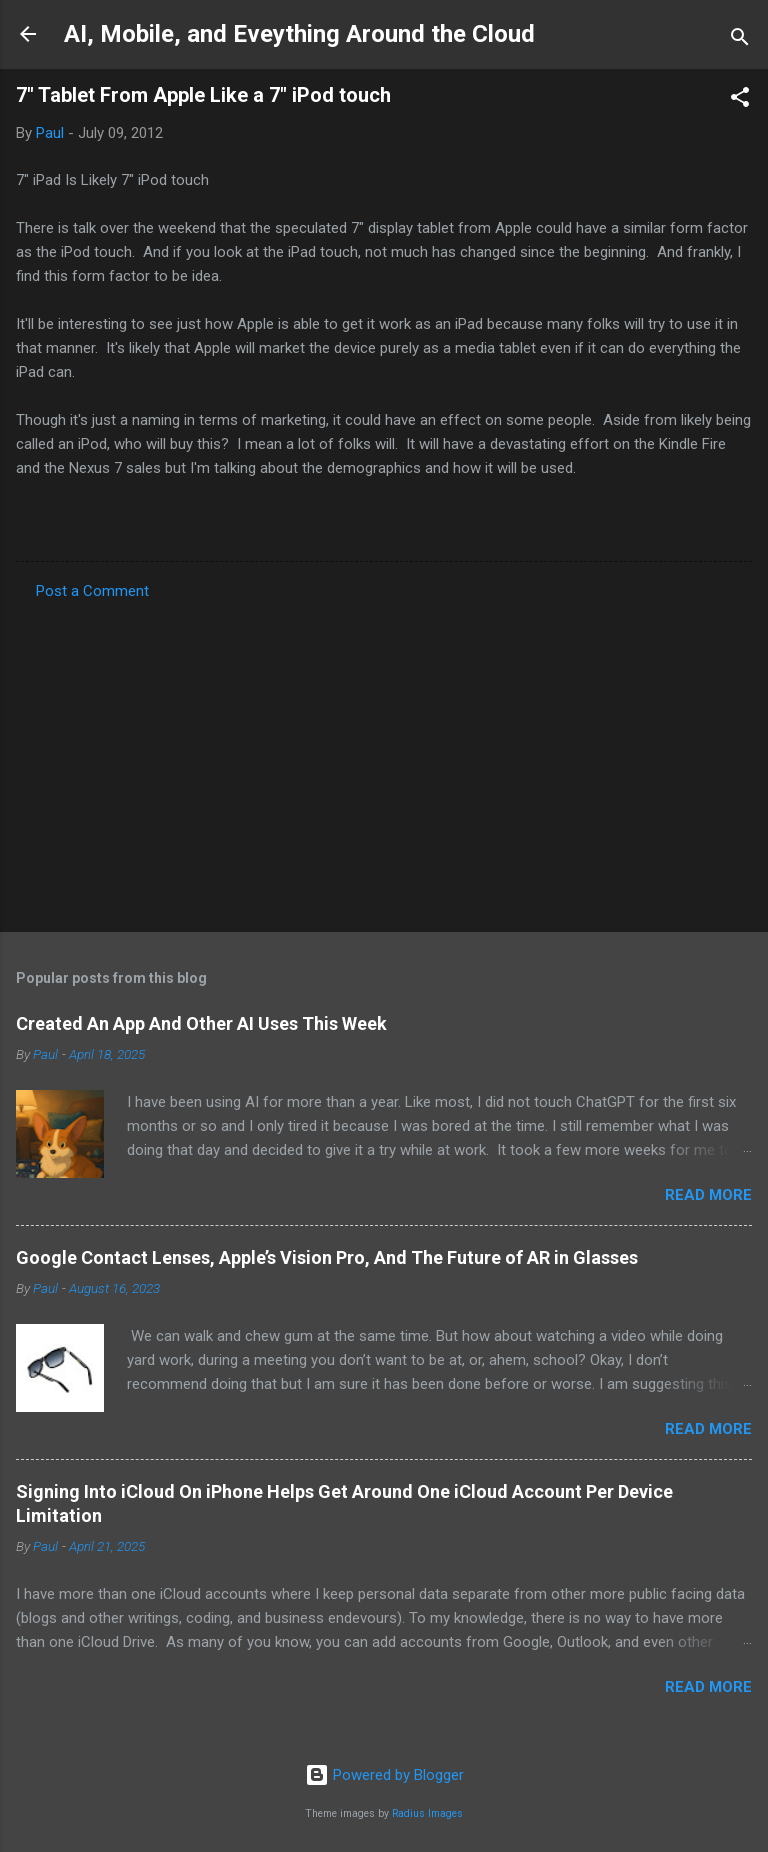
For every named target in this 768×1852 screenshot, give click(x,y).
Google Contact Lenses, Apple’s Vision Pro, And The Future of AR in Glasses (327, 1257)
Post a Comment (92, 591)
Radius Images (427, 1813)
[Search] (740, 40)
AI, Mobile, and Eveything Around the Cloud (299, 34)
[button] (740, 100)
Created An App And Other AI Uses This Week (201, 1023)
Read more (708, 1195)
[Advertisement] (384, 760)
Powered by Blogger (384, 1775)
